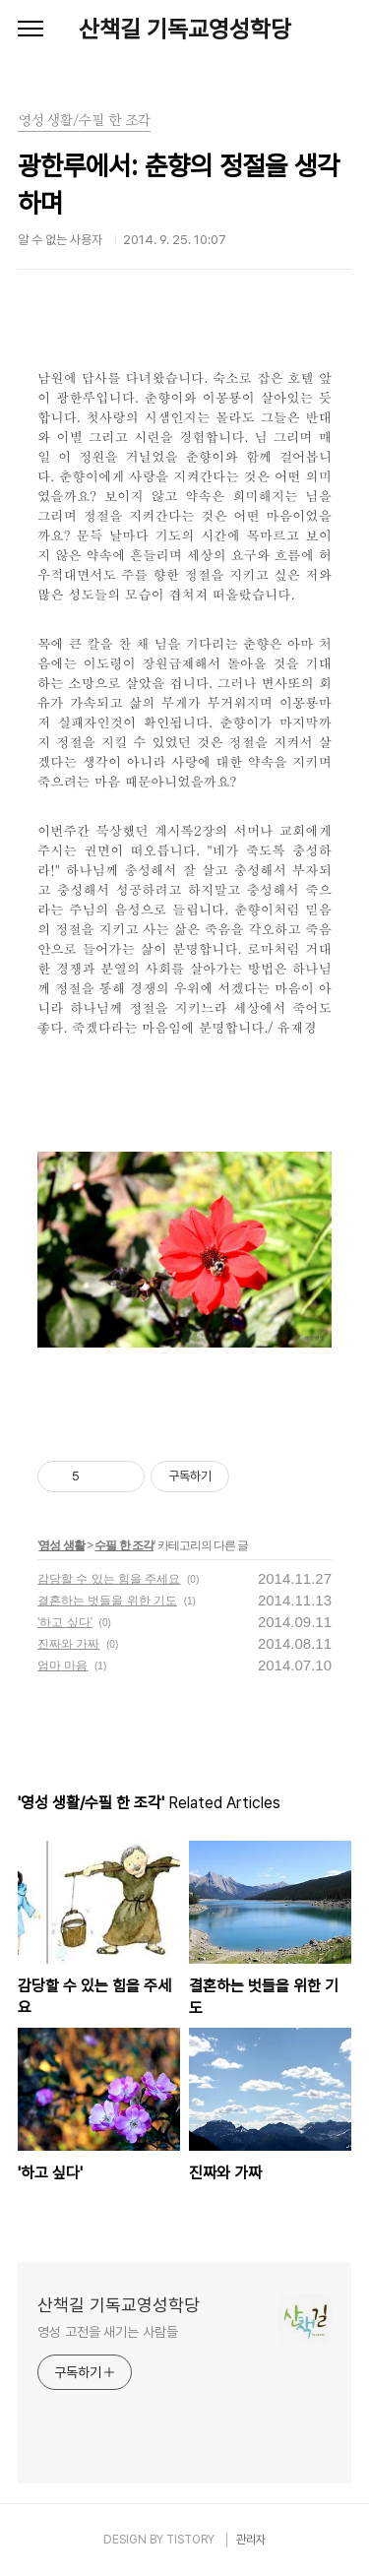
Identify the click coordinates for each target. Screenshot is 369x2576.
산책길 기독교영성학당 (185, 29)
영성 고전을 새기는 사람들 (107, 2332)
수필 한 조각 (124, 1545)
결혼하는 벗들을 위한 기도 (107, 1600)
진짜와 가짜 (68, 1644)
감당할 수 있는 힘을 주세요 (108, 1579)
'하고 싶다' (64, 1622)
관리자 (251, 2539)
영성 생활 (61, 1545)
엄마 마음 (62, 1665)
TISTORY (190, 2539)
